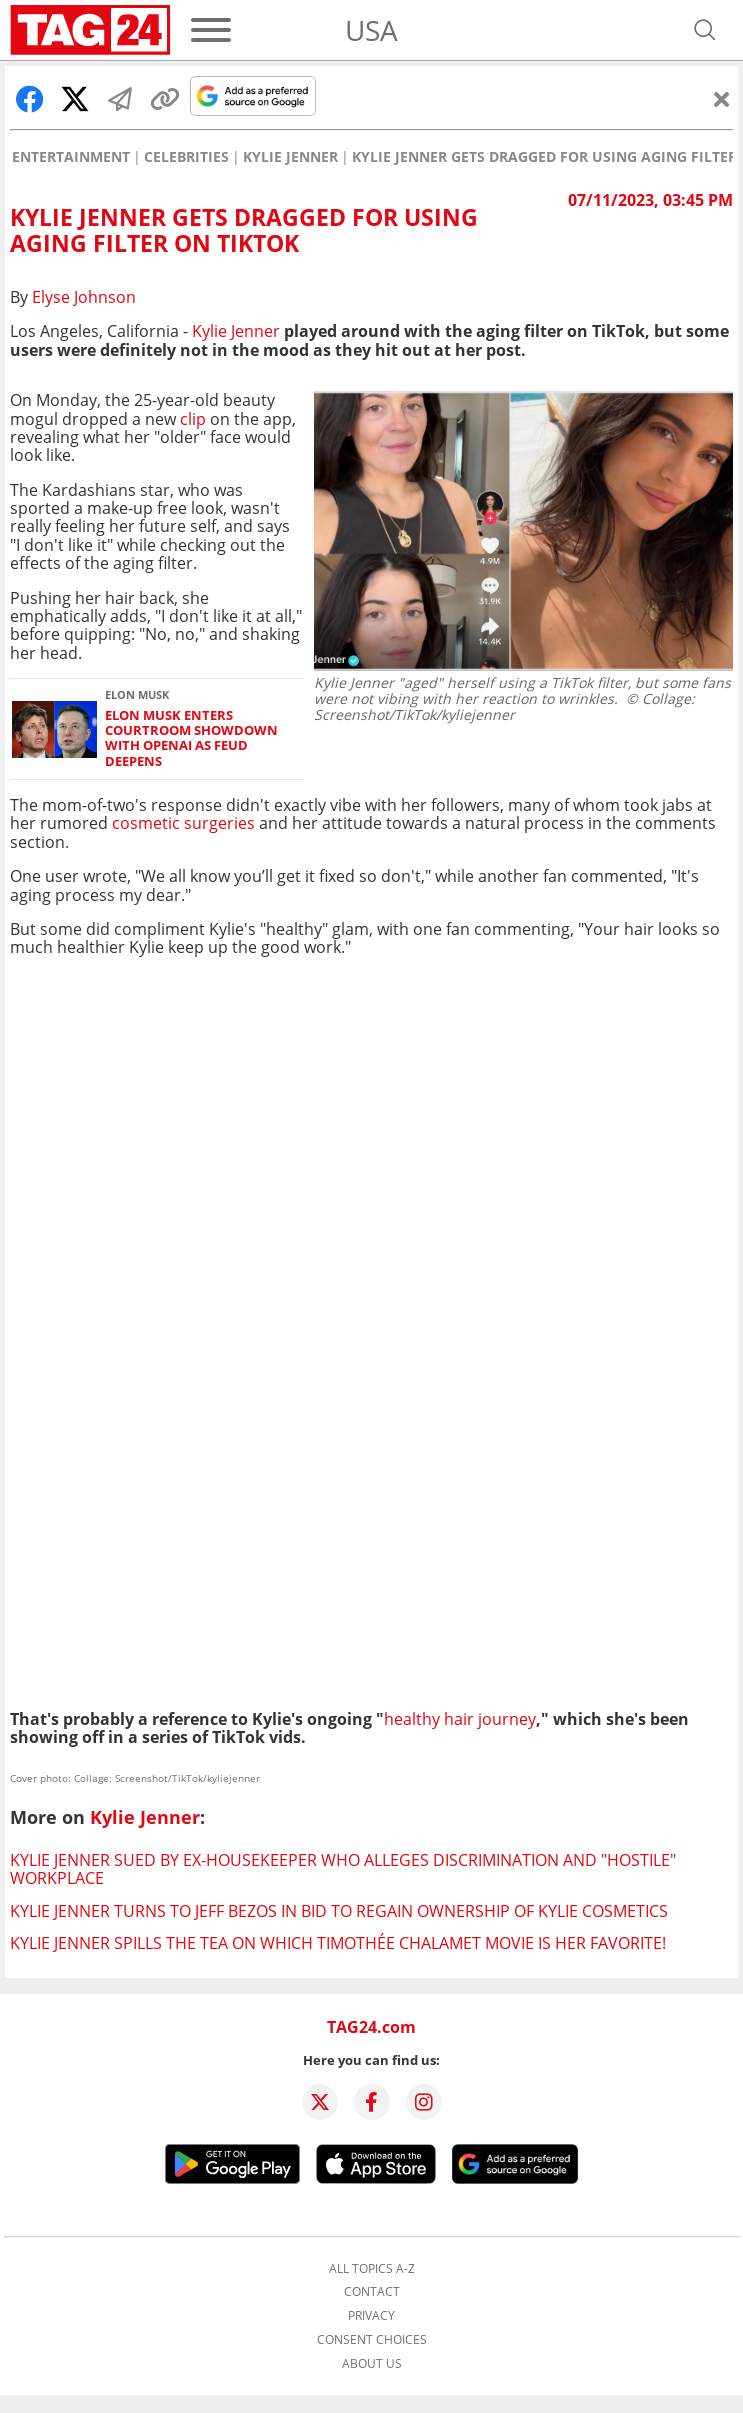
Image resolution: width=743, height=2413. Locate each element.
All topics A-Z (372, 2269)
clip (193, 419)
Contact (372, 2292)
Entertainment (71, 157)
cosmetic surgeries (183, 823)
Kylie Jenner (290, 157)
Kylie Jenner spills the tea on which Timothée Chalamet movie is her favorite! (338, 1943)
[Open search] (705, 30)
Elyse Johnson (84, 297)
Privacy (371, 2316)
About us (372, 2364)
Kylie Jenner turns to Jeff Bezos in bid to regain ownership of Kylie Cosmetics (339, 1911)
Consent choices (372, 2340)
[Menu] (211, 30)
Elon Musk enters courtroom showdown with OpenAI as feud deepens (191, 738)
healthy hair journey (460, 1719)
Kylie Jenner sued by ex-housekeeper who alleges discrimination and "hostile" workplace (343, 1869)
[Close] (722, 99)
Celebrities (186, 157)
